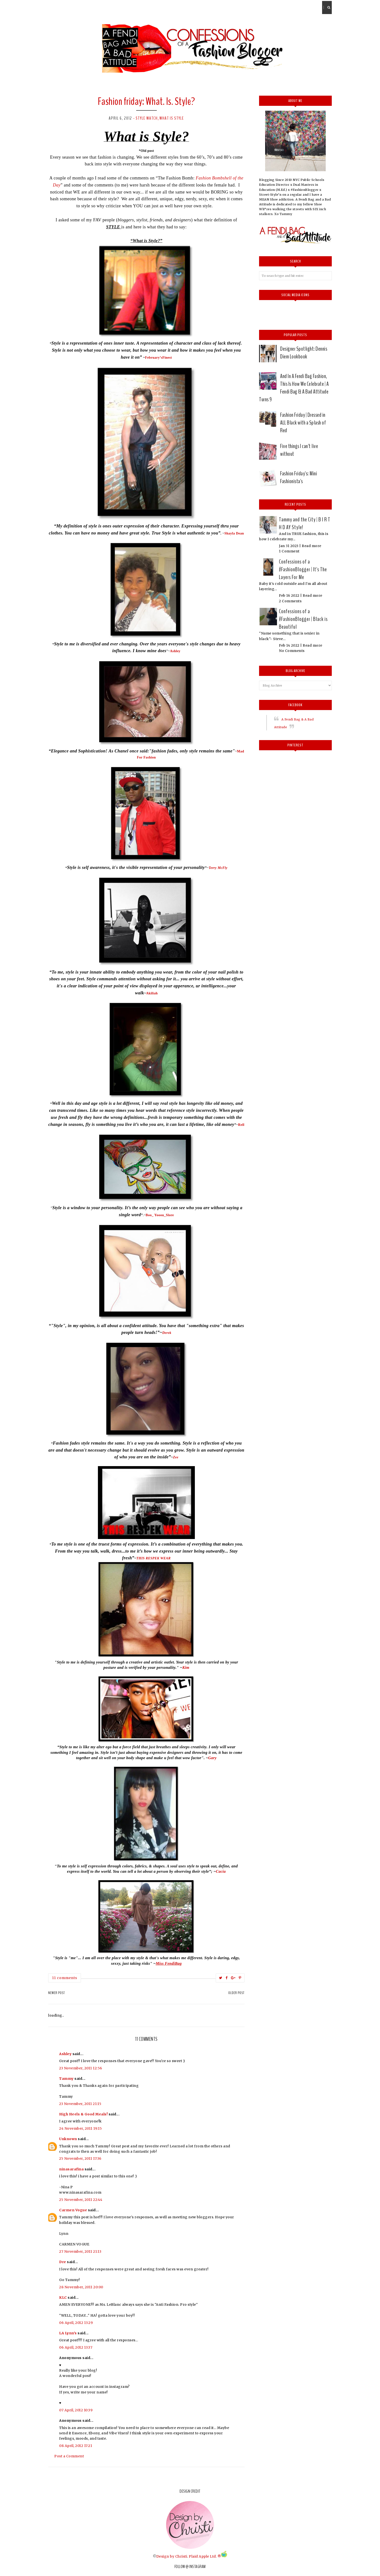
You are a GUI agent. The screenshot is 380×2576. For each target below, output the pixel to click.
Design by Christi (171, 2556)
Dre (62, 2262)
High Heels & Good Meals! (83, 2114)
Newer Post (56, 1993)
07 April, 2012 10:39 (76, 2410)
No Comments (292, 651)
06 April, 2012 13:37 (75, 2347)
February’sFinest (158, 357)
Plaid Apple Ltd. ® (205, 2556)
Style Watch (147, 118)
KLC (63, 2297)
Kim (185, 1667)
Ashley (175, 651)
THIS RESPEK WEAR (153, 1558)
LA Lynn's (68, 2333)
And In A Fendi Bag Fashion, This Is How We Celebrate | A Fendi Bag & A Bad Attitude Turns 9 (294, 387)
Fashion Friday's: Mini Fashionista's (298, 477)
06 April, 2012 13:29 (76, 2323)
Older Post (236, 1993)
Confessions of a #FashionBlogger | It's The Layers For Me (303, 569)
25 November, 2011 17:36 (80, 2158)
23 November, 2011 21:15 (80, 2104)
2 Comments (290, 601)
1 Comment (289, 551)
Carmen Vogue (73, 2210)
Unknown (68, 2139)
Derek (166, 1333)
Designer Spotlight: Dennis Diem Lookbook (303, 352)
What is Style (171, 118)
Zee (175, 1457)
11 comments (64, 1978)
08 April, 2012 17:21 (75, 2446)
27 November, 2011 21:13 (80, 2251)
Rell (241, 1125)
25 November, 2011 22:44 (81, 2199)
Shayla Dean (234, 533)
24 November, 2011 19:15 (80, 2128)
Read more (311, 546)
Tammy (66, 2078)
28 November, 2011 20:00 (81, 2287)
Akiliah (152, 993)
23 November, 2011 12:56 (80, 2068)
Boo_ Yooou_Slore (160, 1215)
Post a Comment (69, 2456)
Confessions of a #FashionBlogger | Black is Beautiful (303, 619)
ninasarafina (71, 2169)
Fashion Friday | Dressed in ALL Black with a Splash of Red (303, 422)
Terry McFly (218, 868)
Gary (212, 1758)
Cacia (221, 1871)
